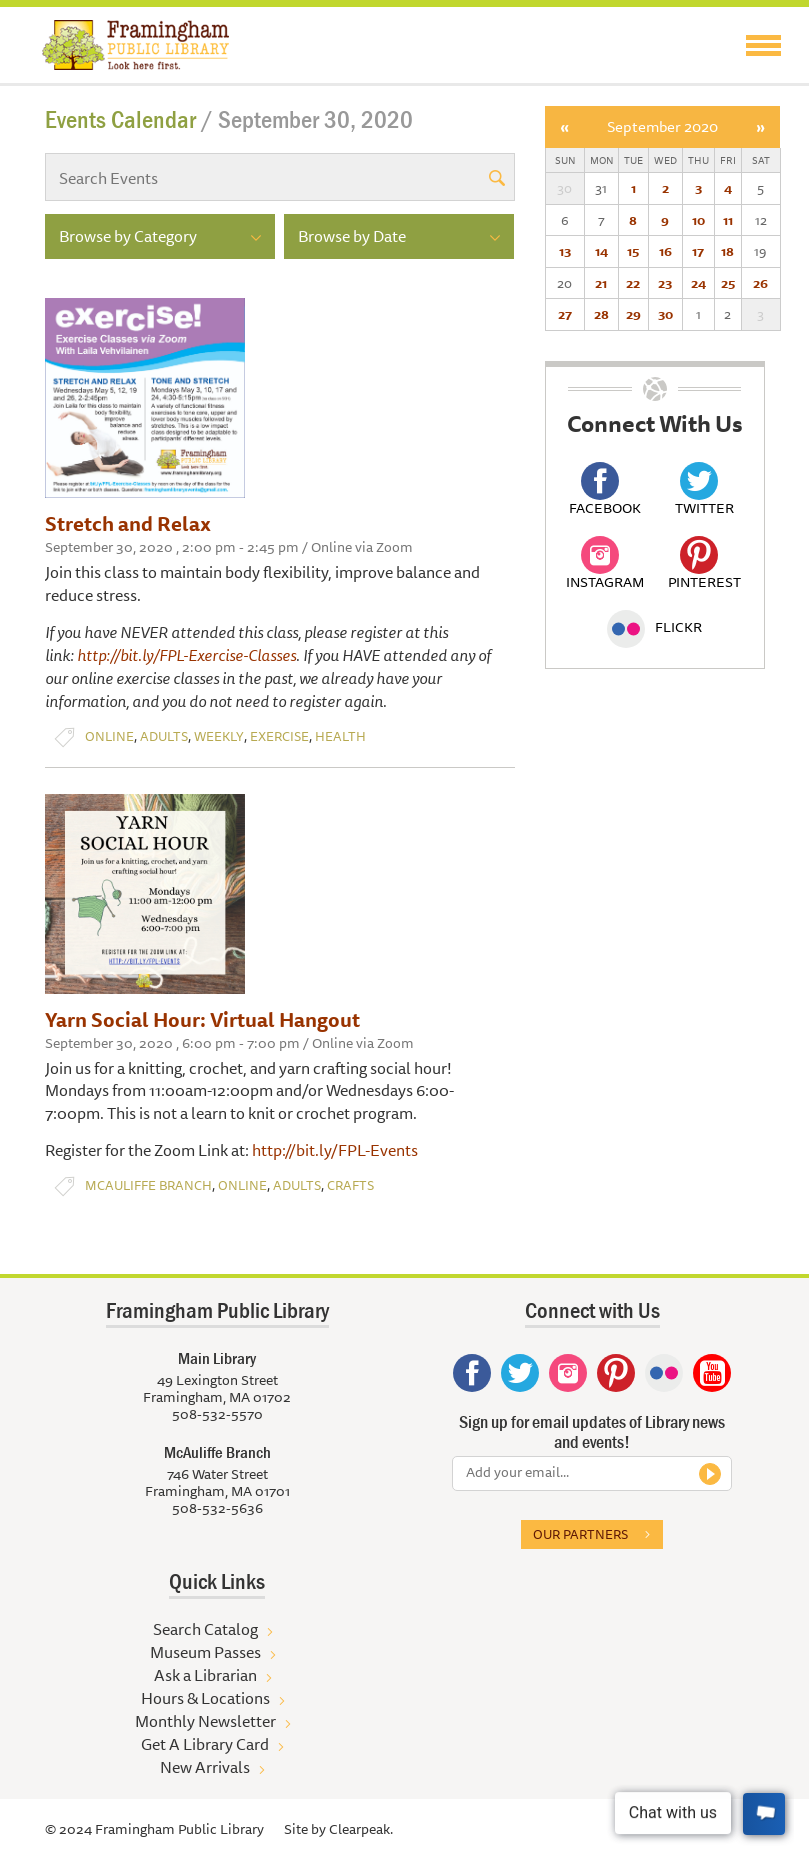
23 (665, 283)
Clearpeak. (361, 1829)
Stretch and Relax (128, 523)
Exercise (279, 736)
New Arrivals (205, 1767)
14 (601, 251)
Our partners (580, 1534)
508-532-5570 (217, 1414)
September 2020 (662, 126)
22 (633, 283)
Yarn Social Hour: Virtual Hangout (202, 1019)
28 (601, 314)
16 (665, 251)
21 (601, 283)
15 (633, 251)
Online (109, 736)
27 (565, 314)
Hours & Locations (205, 1698)
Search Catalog (205, 1629)
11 (728, 220)
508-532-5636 (217, 1508)
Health (340, 736)
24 (698, 283)
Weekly (219, 736)
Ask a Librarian (205, 1675)
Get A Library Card (205, 1744)
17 (698, 251)
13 (565, 251)
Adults (164, 736)
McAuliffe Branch (148, 1185)
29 (633, 314)
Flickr (654, 627)
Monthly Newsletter (205, 1721)
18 (727, 251)
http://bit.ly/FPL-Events (335, 1150)
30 (665, 314)
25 (728, 283)
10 (698, 220)
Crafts (350, 1185)
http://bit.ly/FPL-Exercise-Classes (186, 655)
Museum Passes (205, 1652)
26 (760, 283)
